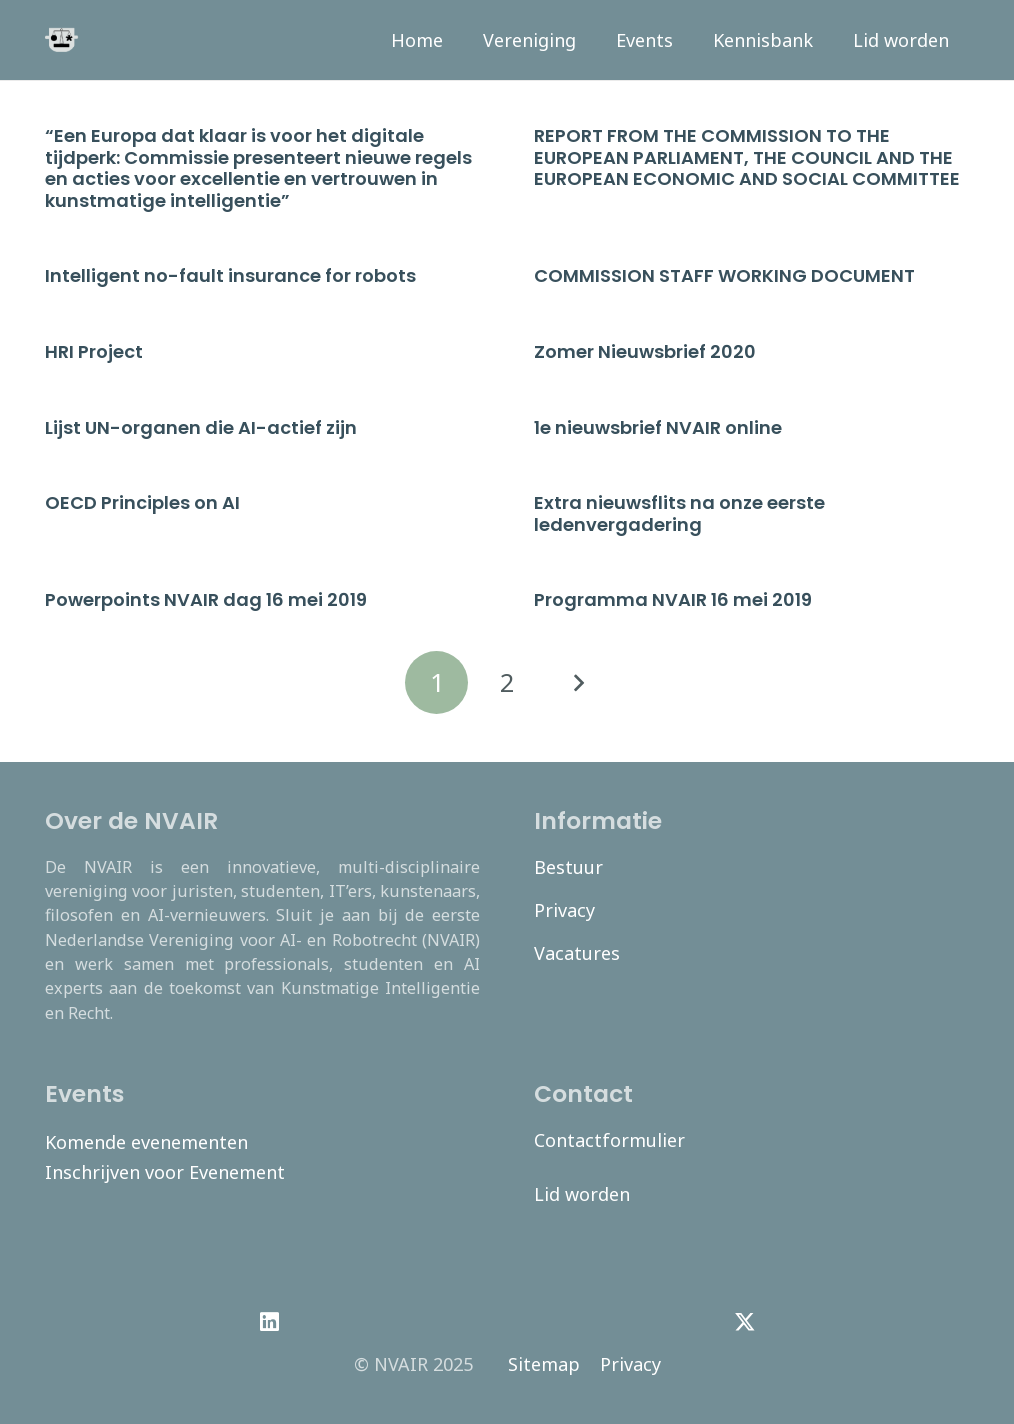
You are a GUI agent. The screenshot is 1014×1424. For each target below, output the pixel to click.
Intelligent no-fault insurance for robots (230, 275)
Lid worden (582, 1194)
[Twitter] (744, 1322)
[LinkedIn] (269, 1322)
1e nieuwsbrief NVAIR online (658, 427)
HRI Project (94, 351)
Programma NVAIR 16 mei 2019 (673, 599)
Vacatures (577, 953)
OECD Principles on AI (142, 502)
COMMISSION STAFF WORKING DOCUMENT (724, 275)
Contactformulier (609, 1140)
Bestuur (568, 867)
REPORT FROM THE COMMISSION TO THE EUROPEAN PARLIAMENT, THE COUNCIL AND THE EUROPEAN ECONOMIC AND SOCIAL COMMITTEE (747, 157)
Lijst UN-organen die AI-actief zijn (201, 427)
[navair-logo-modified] (61, 40)
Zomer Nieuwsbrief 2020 (645, 351)
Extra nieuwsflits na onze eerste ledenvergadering (679, 513)
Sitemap (544, 1364)
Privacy (564, 910)
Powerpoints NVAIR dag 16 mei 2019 (206, 599)
